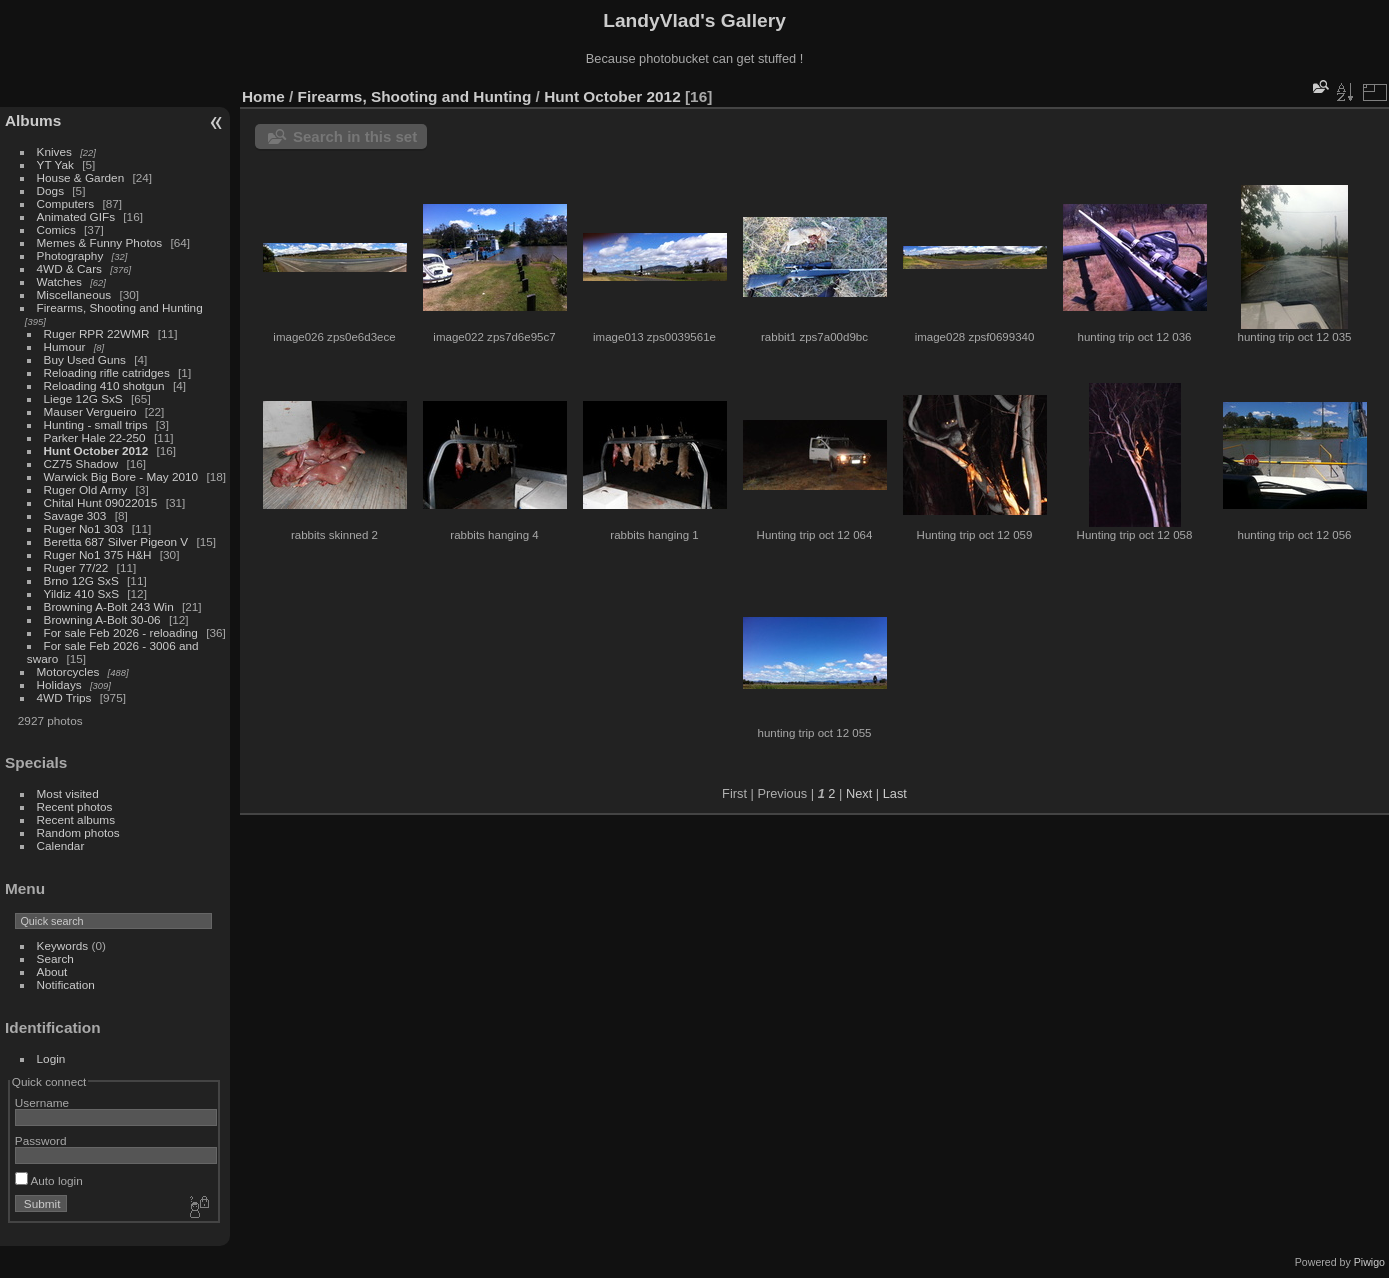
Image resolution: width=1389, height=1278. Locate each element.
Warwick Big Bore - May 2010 (121, 476)
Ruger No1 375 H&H (98, 554)
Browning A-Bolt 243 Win (109, 606)
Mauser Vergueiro (90, 411)
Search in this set (355, 136)
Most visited (68, 793)
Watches (59, 281)
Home (263, 96)
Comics (56, 229)
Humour (65, 346)
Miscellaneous (74, 294)
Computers (66, 203)
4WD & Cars (69, 268)
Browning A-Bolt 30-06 (102, 619)
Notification (66, 984)
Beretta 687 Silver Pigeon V (116, 541)
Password (41, 1140)
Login (51, 1058)
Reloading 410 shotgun (104, 385)
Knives (54, 151)
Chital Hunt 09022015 (101, 502)
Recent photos (75, 806)
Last (895, 793)
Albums (33, 120)
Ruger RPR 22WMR (97, 333)
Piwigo (1369, 1262)
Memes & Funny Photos (100, 242)
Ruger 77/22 (76, 567)
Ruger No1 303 (84, 528)
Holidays (59, 684)
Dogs (50, 190)
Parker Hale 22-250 (95, 437)
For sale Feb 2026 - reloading (121, 632)
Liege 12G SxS (83, 398)
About (52, 971)
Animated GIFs (76, 216)
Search (55, 958)
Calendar (61, 845)
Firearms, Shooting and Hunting (120, 307)
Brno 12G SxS (81, 580)
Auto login (49, 1180)
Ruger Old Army (86, 489)
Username (42, 1102)
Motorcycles (68, 671)
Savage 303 (75, 515)
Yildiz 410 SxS (81, 593)
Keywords (63, 945)
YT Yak (55, 164)
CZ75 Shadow (81, 463)
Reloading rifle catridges (107, 372)
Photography (70, 255)
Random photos (78, 832)
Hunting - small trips (96, 424)
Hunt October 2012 (96, 450)
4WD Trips (64, 697)
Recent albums (76, 819)
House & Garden (81, 177)
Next (859, 793)
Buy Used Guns (85, 359)
